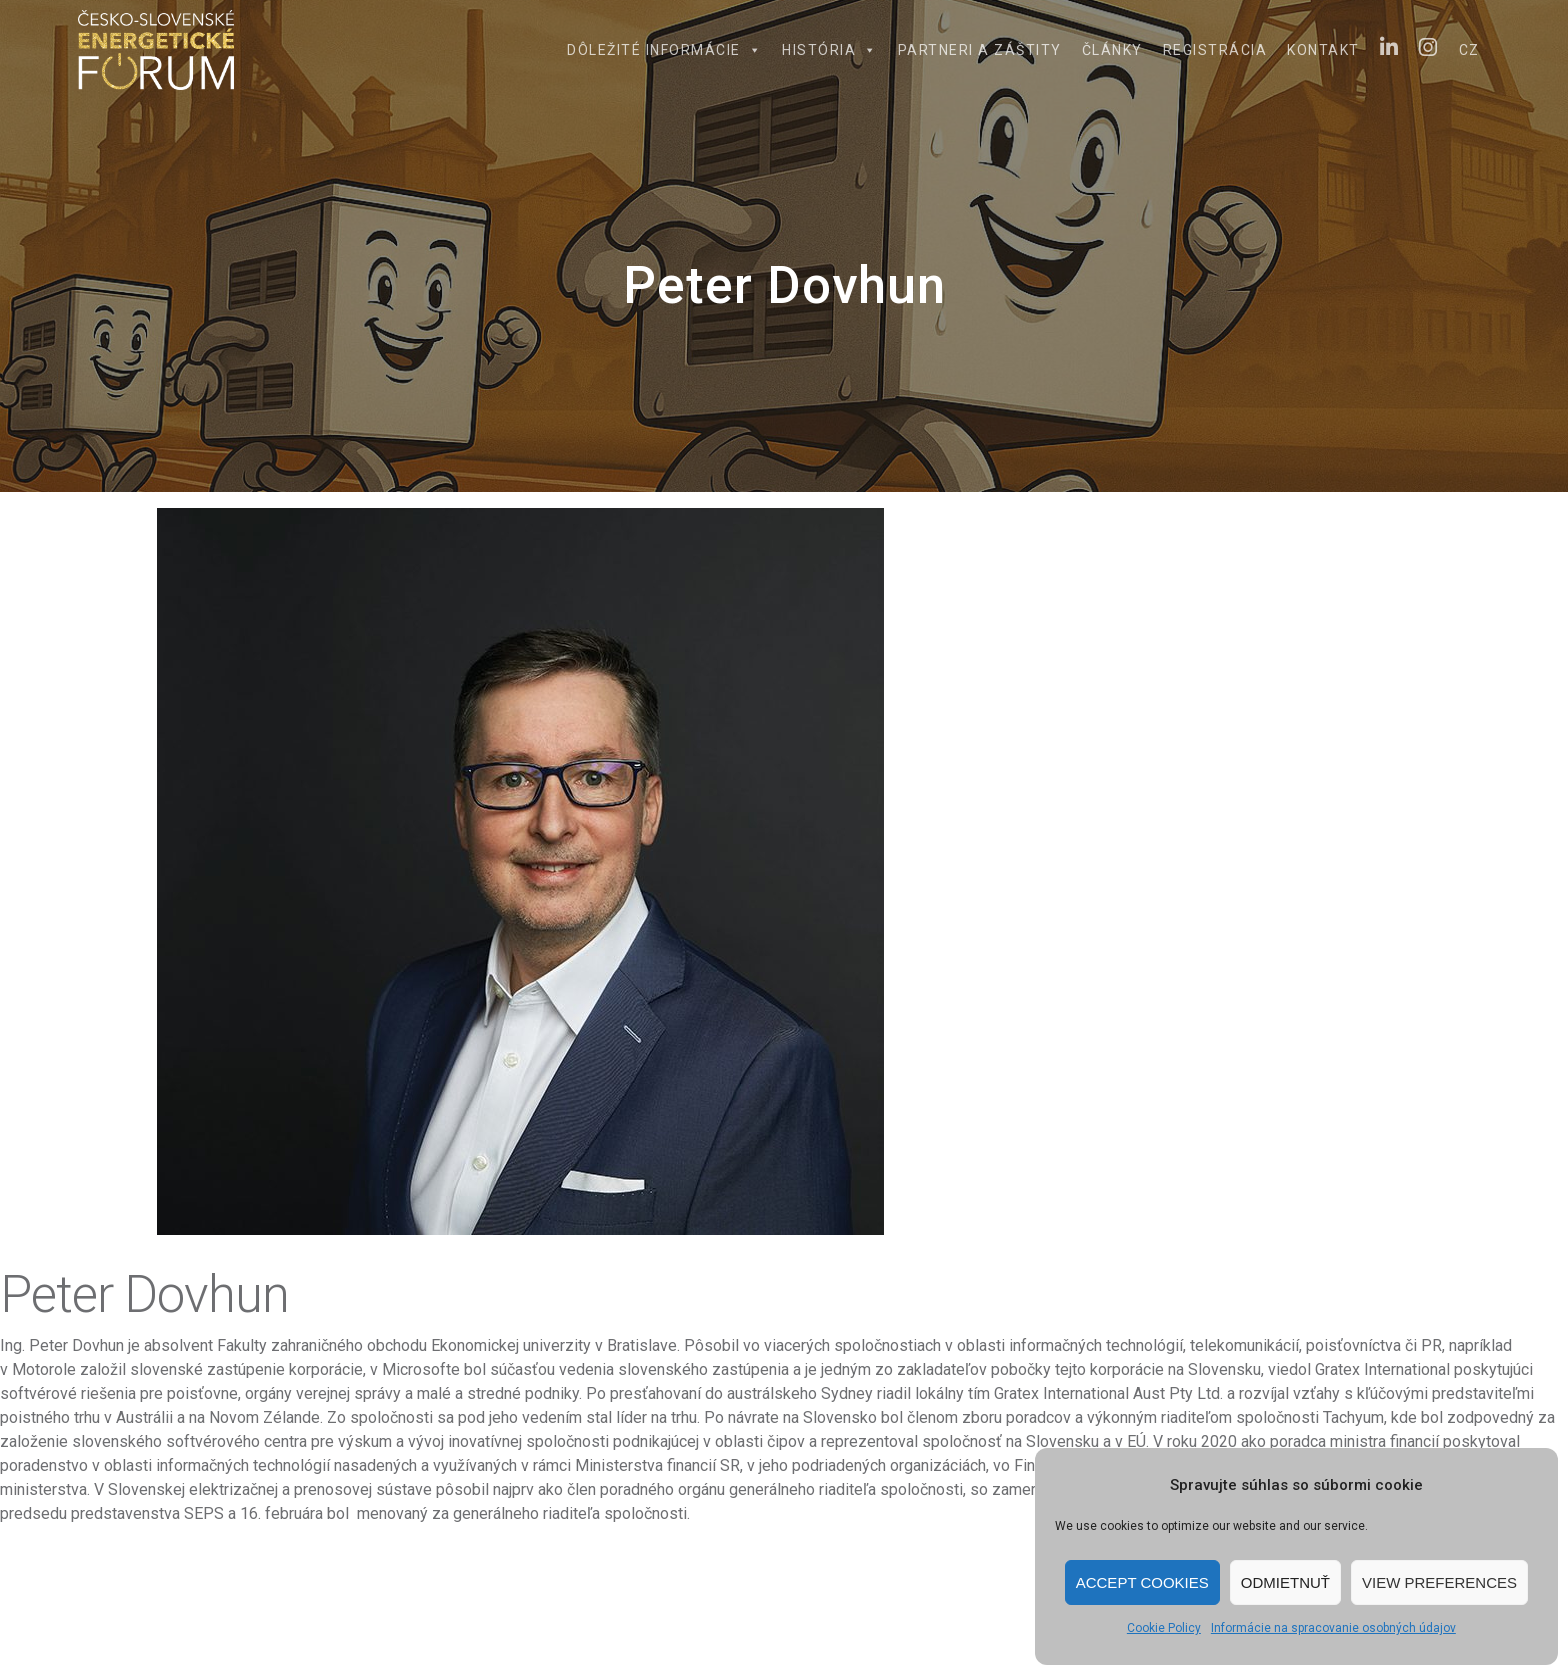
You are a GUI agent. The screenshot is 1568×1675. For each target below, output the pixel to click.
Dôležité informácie (664, 50)
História (830, 50)
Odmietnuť (1285, 1582)
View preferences (1439, 1582)
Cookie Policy (1164, 1628)
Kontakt (1323, 50)
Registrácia (1215, 50)
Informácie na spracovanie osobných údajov (1333, 1628)
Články (1112, 50)
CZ (1469, 50)
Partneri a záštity (980, 50)
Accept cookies (1142, 1582)
